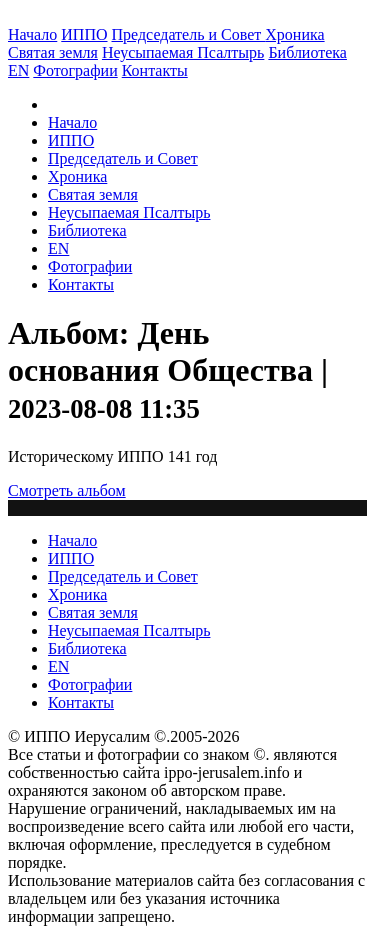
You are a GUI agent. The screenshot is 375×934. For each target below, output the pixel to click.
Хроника (294, 34)
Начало (32, 34)
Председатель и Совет (189, 34)
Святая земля (53, 52)
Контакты (81, 284)
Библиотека (307, 52)
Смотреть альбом (67, 490)
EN (18, 70)
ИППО (84, 34)
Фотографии (90, 266)
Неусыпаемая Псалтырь (183, 52)
